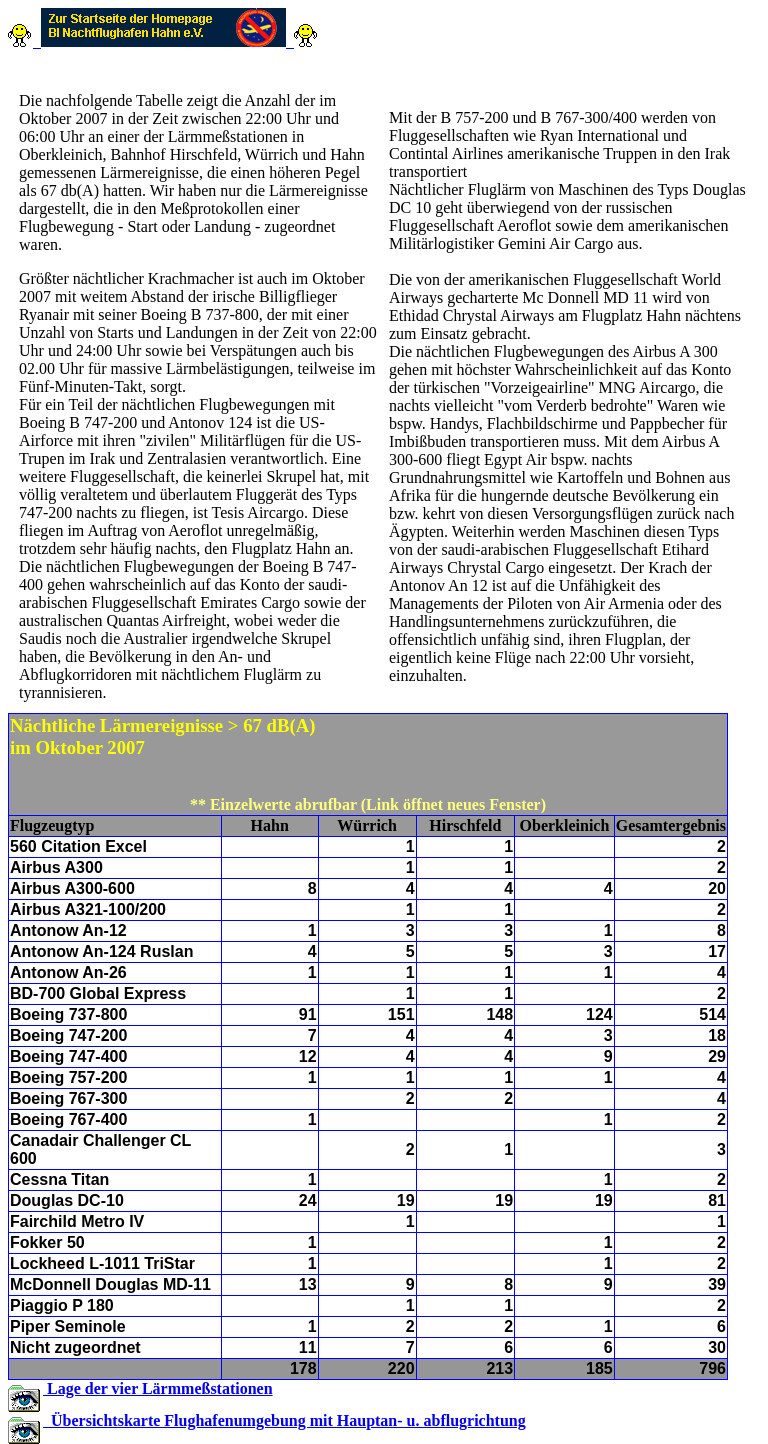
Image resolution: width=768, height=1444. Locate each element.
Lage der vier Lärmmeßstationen (158, 1388)
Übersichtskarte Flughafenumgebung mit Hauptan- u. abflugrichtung (284, 1420)
